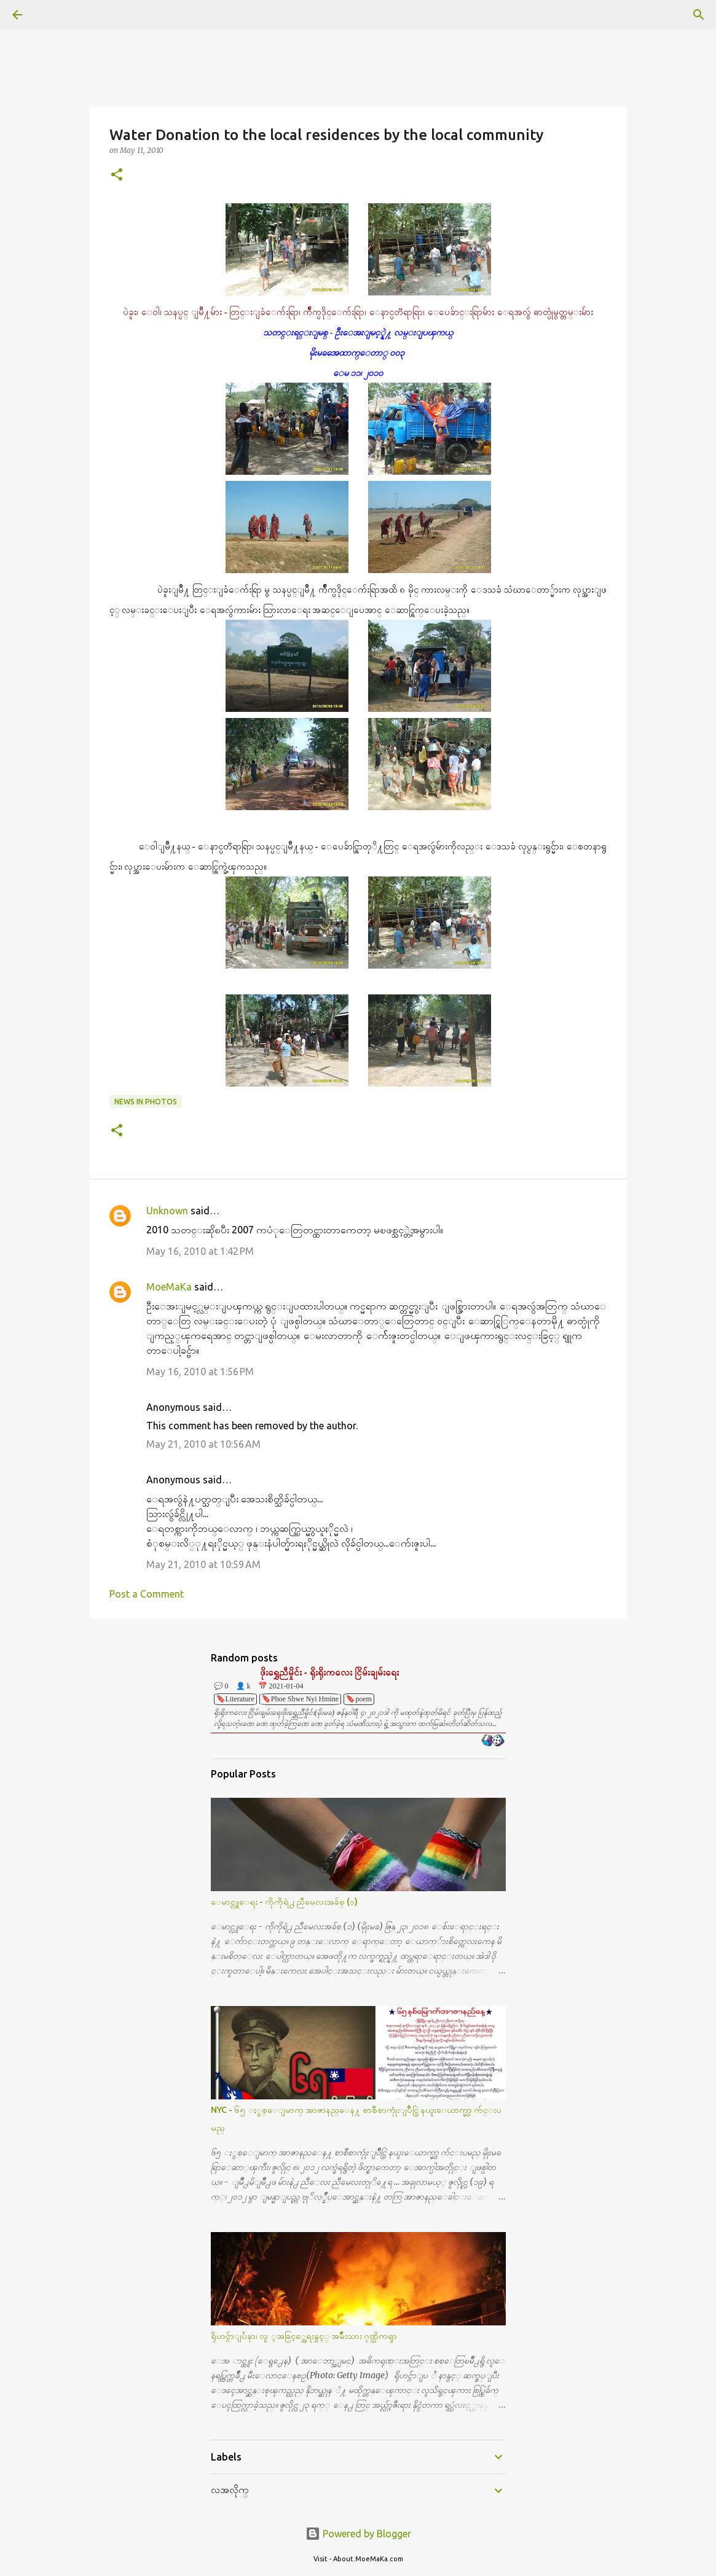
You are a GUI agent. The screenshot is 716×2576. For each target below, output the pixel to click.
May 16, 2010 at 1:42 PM (200, 1251)
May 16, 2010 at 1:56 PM (200, 1371)
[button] (116, 175)
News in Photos (145, 1102)
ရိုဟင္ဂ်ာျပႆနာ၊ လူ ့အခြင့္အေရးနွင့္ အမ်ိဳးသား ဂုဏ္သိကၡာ (304, 2336)
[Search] (51, 14)
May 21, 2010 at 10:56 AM (203, 1444)
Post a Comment (146, 1593)
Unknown (167, 1210)
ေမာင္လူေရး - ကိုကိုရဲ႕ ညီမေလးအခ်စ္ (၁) (284, 1902)
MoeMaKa (169, 1286)
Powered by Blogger (358, 2533)
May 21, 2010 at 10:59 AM (203, 1564)
